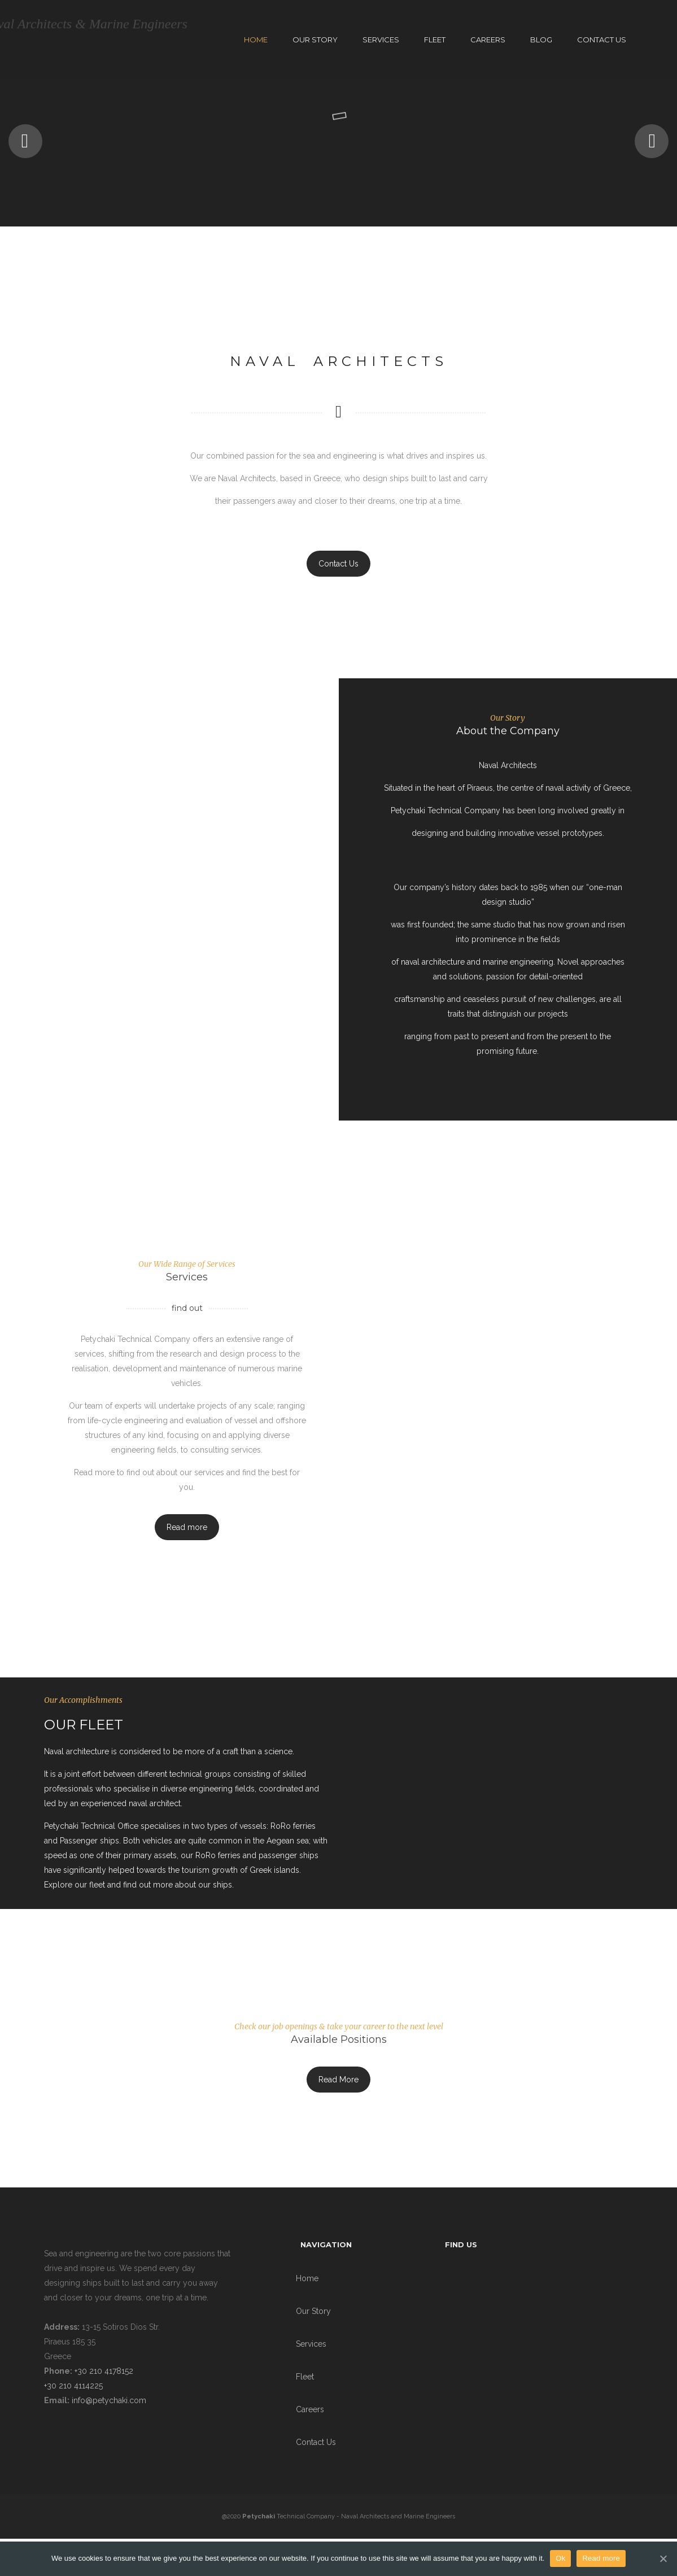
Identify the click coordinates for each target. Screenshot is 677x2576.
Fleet (434, 39)
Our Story (315, 39)
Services (380, 39)
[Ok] (663, 2558)
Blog (541, 39)
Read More (338, 2079)
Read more (187, 1527)
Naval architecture (76, 1751)
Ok (560, 2558)
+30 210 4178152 (102, 2371)
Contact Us (601, 39)
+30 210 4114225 (73, 2385)
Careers (487, 39)
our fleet (90, 1884)
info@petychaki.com (109, 2400)
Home (256, 39)
